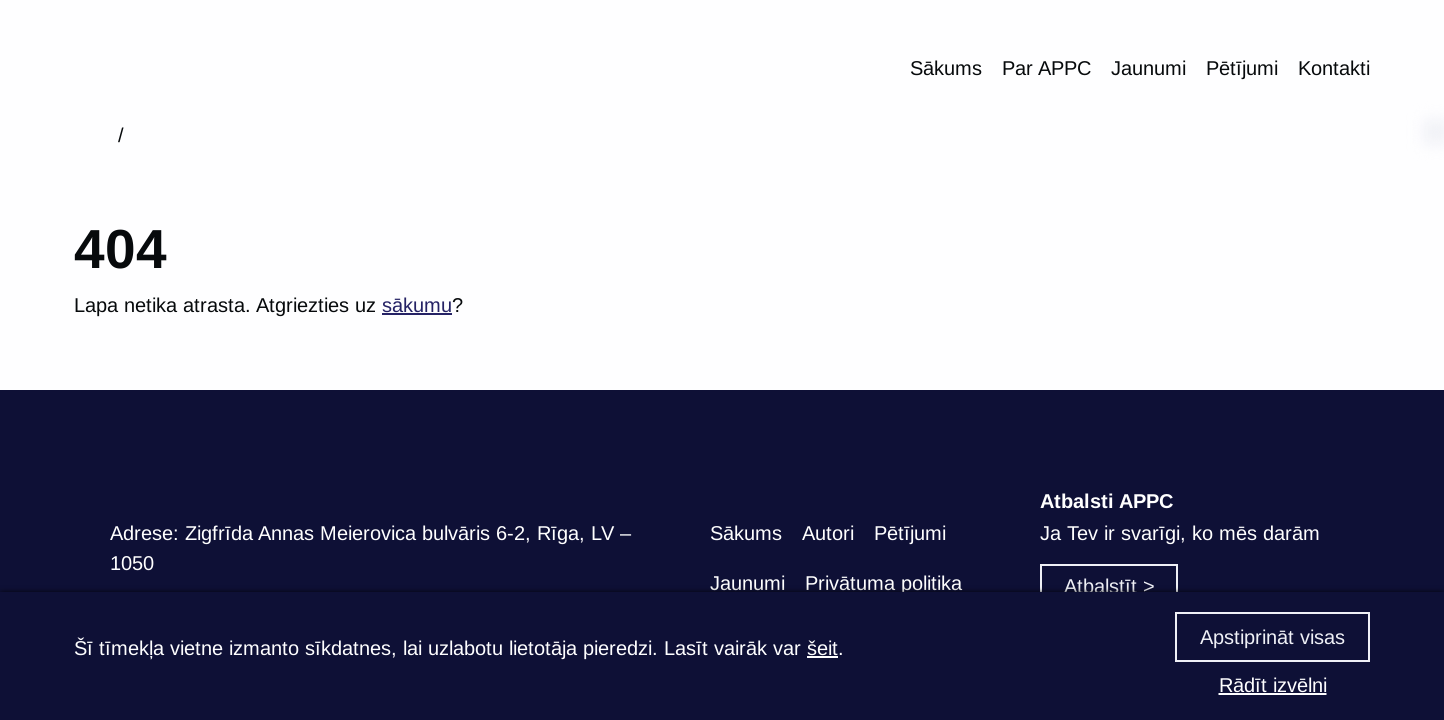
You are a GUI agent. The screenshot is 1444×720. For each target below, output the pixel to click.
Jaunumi (1148, 68)
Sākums (946, 68)
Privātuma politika (883, 583)
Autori (828, 533)
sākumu (417, 305)
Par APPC (1046, 68)
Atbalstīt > (1109, 586)
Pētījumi (1242, 68)
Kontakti (1334, 68)
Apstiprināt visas (1272, 637)
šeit (822, 648)
